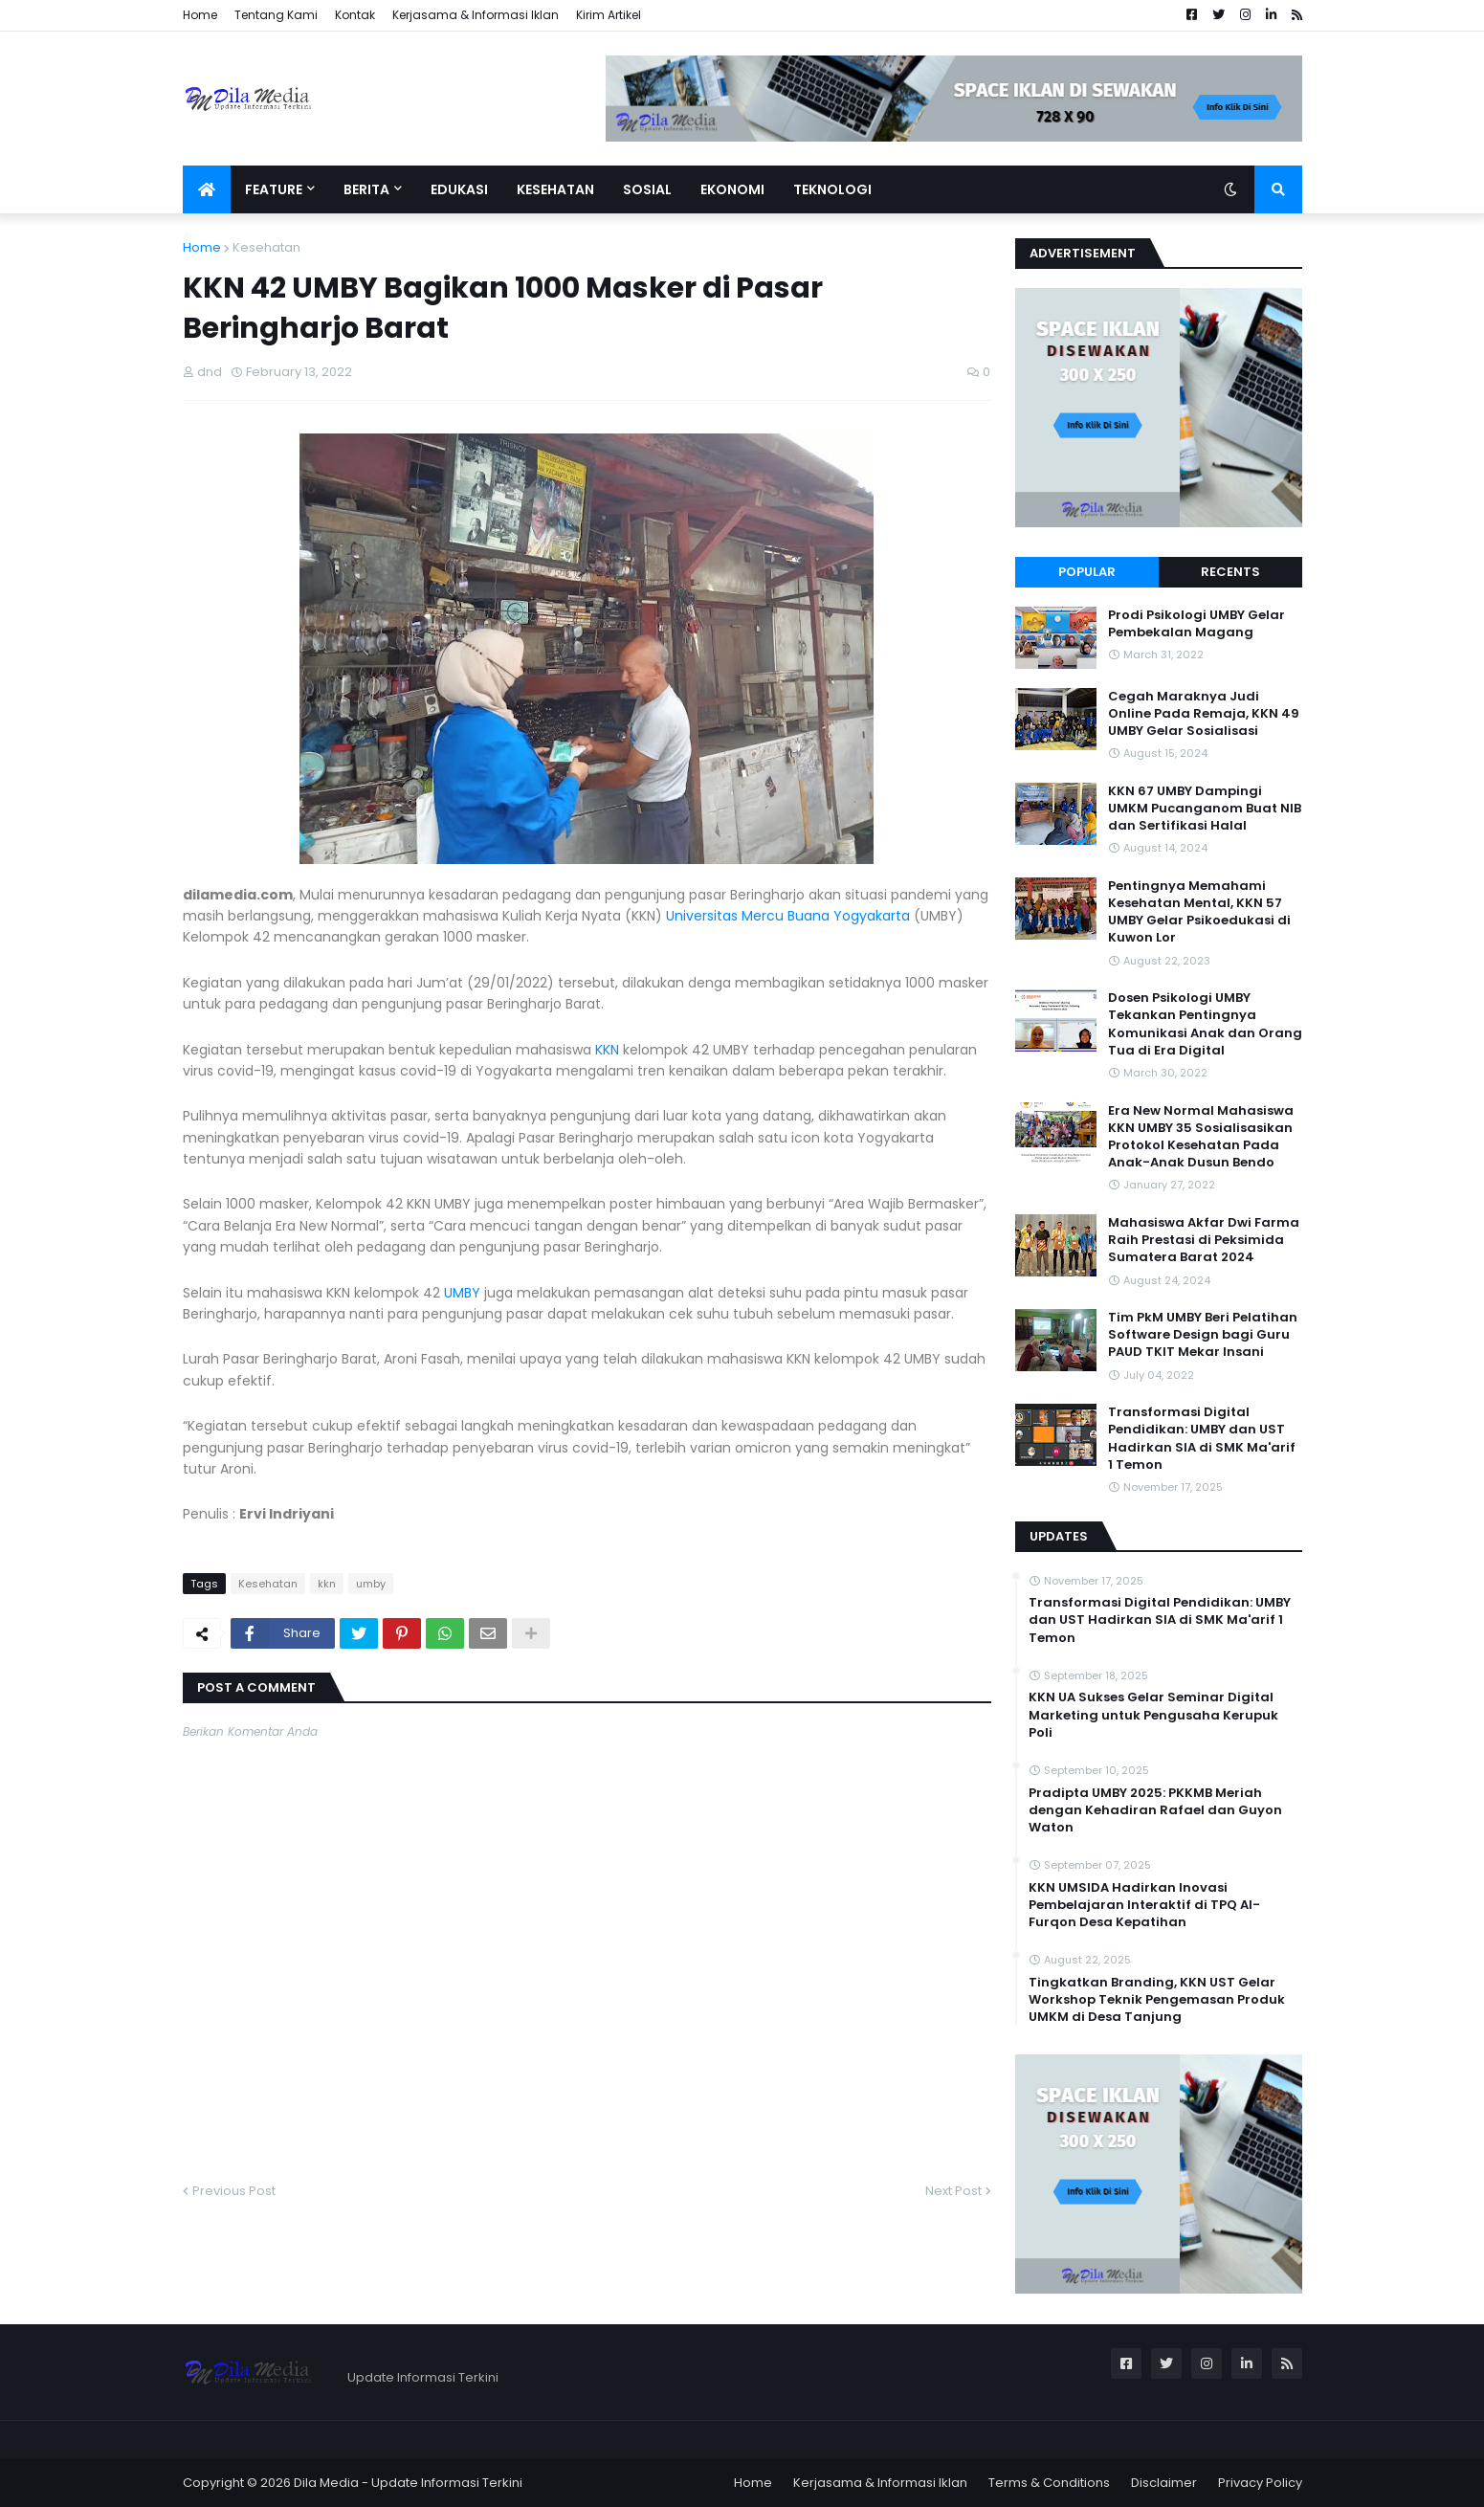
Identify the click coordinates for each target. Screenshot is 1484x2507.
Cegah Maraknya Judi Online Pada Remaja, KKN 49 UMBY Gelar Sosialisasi (1203, 714)
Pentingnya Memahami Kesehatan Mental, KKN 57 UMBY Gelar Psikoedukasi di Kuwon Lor (1199, 912)
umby (371, 1583)
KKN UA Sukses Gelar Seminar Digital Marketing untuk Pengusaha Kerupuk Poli (1153, 1715)
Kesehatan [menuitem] (555, 189)
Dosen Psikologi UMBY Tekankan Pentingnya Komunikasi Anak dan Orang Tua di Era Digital (1205, 1024)
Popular (1087, 572)
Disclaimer (1164, 2483)
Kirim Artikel (608, 15)
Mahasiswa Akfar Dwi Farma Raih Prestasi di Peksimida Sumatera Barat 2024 (1203, 1240)
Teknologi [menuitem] (832, 189)
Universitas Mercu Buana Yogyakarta (788, 915)
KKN (607, 1049)
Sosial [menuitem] (647, 189)
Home (200, 15)
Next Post (953, 2191)
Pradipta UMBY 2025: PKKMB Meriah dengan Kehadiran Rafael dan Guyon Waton (1155, 1810)
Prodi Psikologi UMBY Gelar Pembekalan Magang (1196, 624)
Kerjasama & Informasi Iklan (475, 15)
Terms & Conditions (1049, 2483)
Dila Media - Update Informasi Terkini (408, 2483)
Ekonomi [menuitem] (732, 189)
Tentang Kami (276, 15)
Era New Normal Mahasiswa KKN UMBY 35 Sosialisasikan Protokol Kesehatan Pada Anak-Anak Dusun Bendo (1201, 1137)
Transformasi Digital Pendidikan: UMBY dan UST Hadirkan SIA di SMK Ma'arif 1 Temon (1202, 1439)
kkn (327, 1583)
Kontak (355, 15)
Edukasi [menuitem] (459, 189)
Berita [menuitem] (366, 189)
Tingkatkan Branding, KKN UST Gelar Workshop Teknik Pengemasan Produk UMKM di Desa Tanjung (1157, 2000)
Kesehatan (266, 247)
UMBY (462, 1292)
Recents (1230, 572)
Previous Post (234, 2191)
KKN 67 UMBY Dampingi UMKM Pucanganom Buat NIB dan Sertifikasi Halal (1204, 808)
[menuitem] (207, 189)
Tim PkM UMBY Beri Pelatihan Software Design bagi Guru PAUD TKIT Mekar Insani (1202, 1335)
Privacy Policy (1260, 2483)
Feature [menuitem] (273, 189)
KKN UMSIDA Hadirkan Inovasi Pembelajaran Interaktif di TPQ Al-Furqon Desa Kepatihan (1144, 1905)
